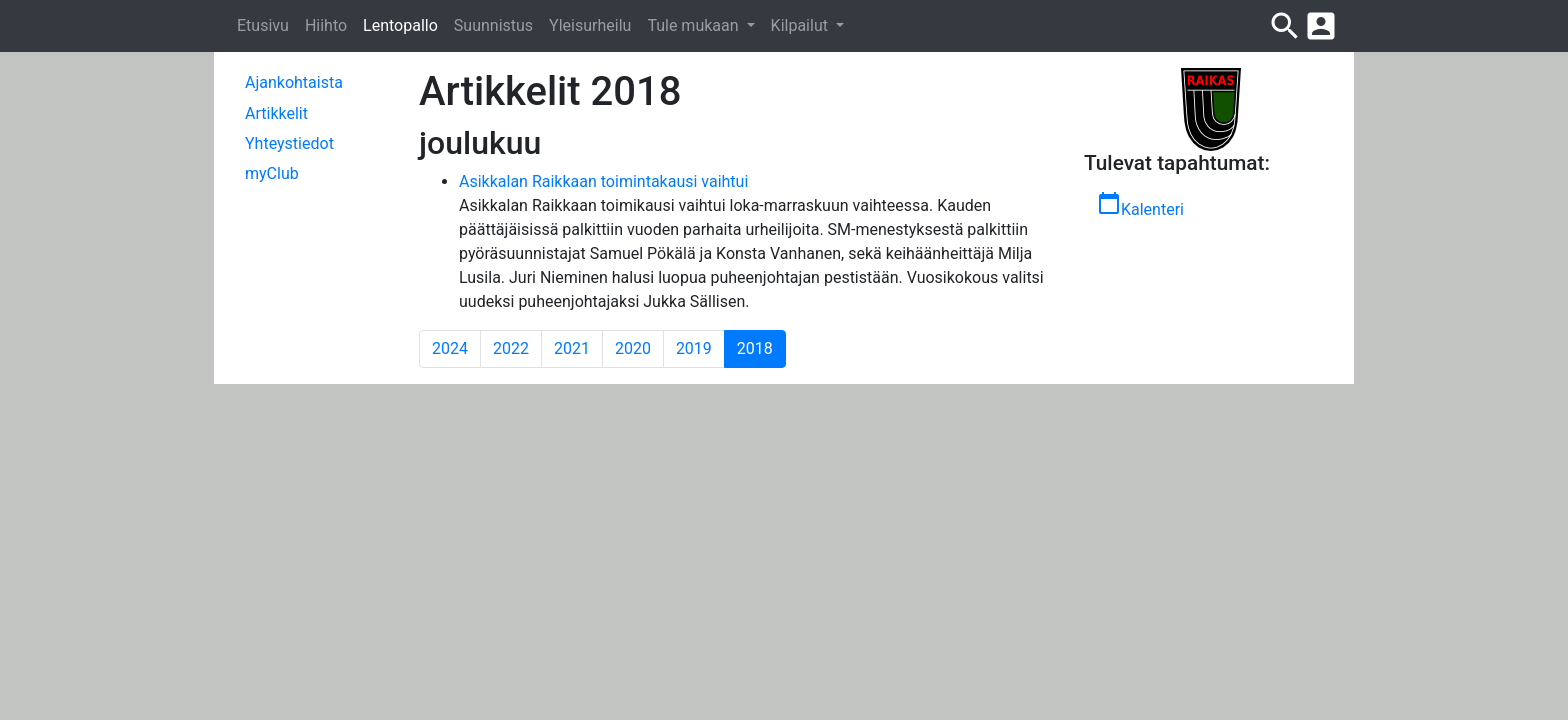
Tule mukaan (694, 25)
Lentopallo (400, 25)
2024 (450, 348)
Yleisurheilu (590, 25)
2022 (511, 348)
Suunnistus (493, 25)
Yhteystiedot (289, 143)
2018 (761, 348)
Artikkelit (276, 113)
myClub (272, 173)
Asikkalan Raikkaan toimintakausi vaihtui (603, 181)
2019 (694, 348)
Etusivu (263, 25)
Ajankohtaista (294, 82)
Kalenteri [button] (1140, 205)
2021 (572, 348)
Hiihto (326, 25)
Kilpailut (801, 25)
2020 (633, 348)
